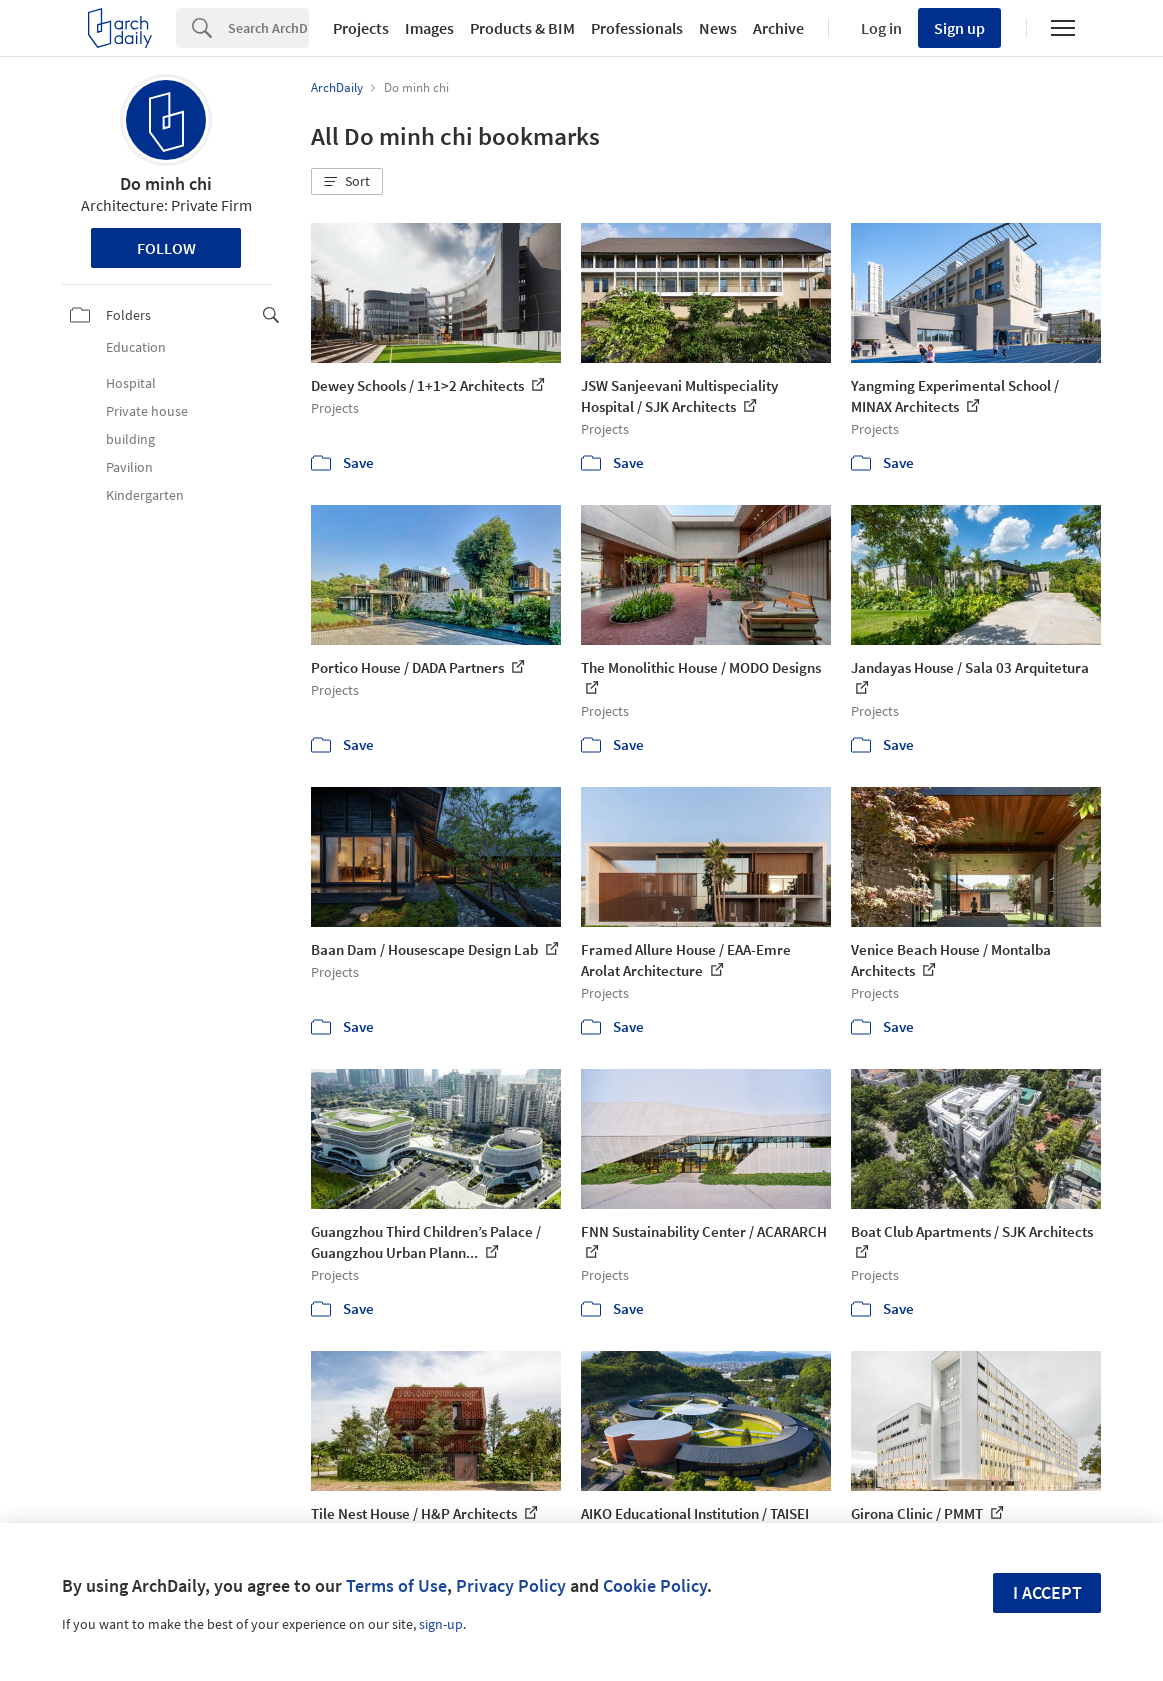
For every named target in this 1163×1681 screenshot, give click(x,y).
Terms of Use (396, 1585)
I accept (1047, 1592)
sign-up (441, 1624)
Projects (361, 28)
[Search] (268, 28)
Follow (166, 248)
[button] (347, 182)
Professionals (637, 28)
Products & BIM (522, 28)
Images (429, 28)
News (718, 28)
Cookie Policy (655, 1585)
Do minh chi (166, 183)
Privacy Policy (511, 1585)
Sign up (959, 28)
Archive (778, 28)
